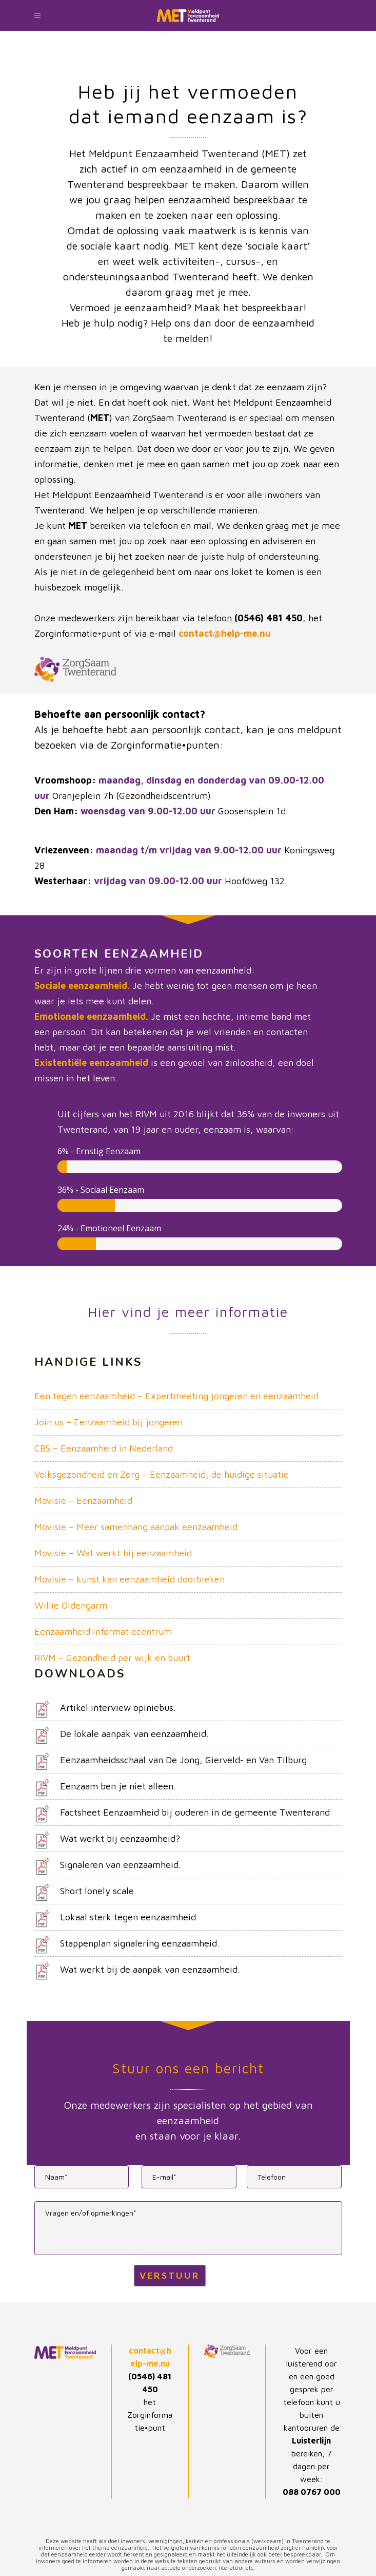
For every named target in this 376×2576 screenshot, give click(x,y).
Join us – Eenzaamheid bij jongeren (108, 1422)
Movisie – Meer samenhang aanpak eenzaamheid (136, 1526)
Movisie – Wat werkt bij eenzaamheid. (114, 1553)
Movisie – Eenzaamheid (83, 1500)
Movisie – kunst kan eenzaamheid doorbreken (129, 1579)
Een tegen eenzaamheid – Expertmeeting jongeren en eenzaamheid (176, 1395)
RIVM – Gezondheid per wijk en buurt (112, 1657)
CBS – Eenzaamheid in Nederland (103, 1448)
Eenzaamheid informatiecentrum (103, 1631)
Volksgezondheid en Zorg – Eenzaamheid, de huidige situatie (161, 1474)
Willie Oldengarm (70, 1605)
